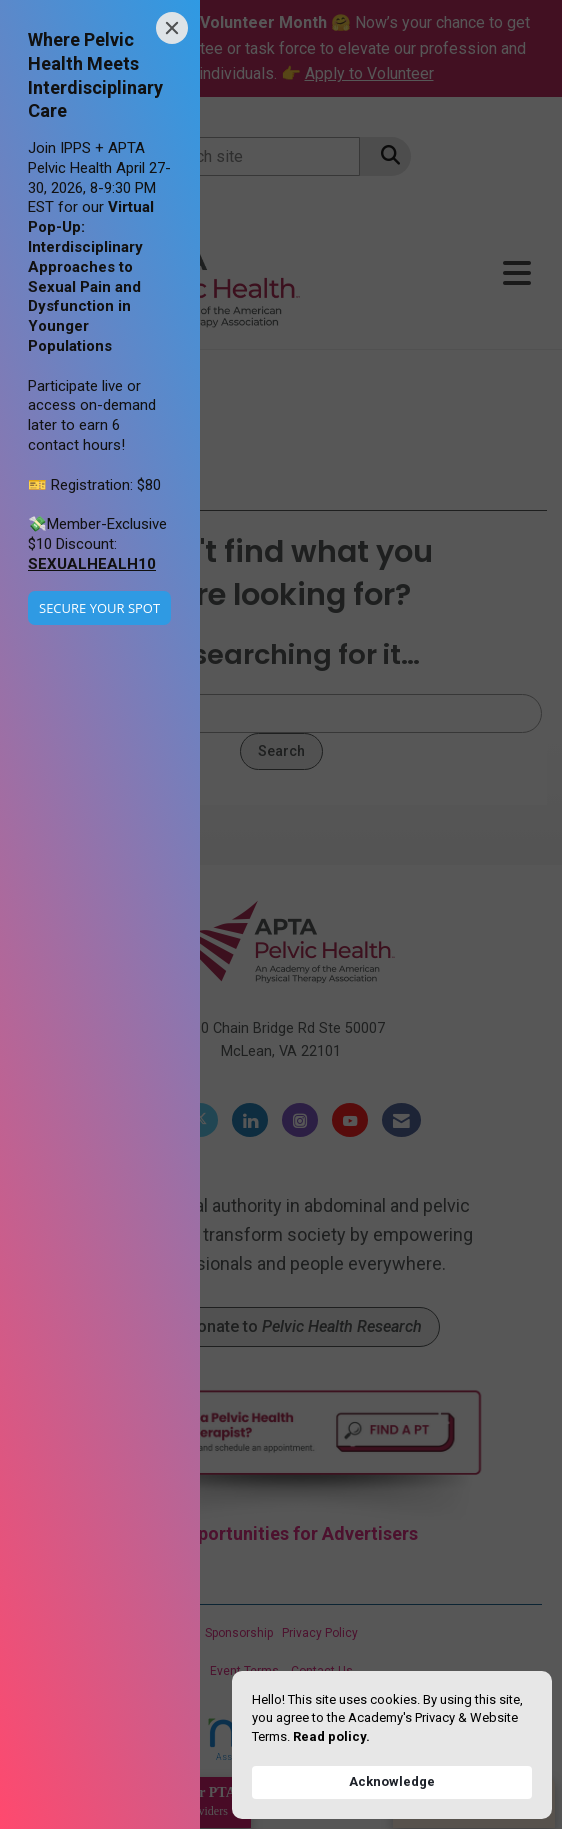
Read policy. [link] (331, 1736)
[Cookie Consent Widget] (392, 1745)
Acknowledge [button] (392, 1781)
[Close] (172, 28)
